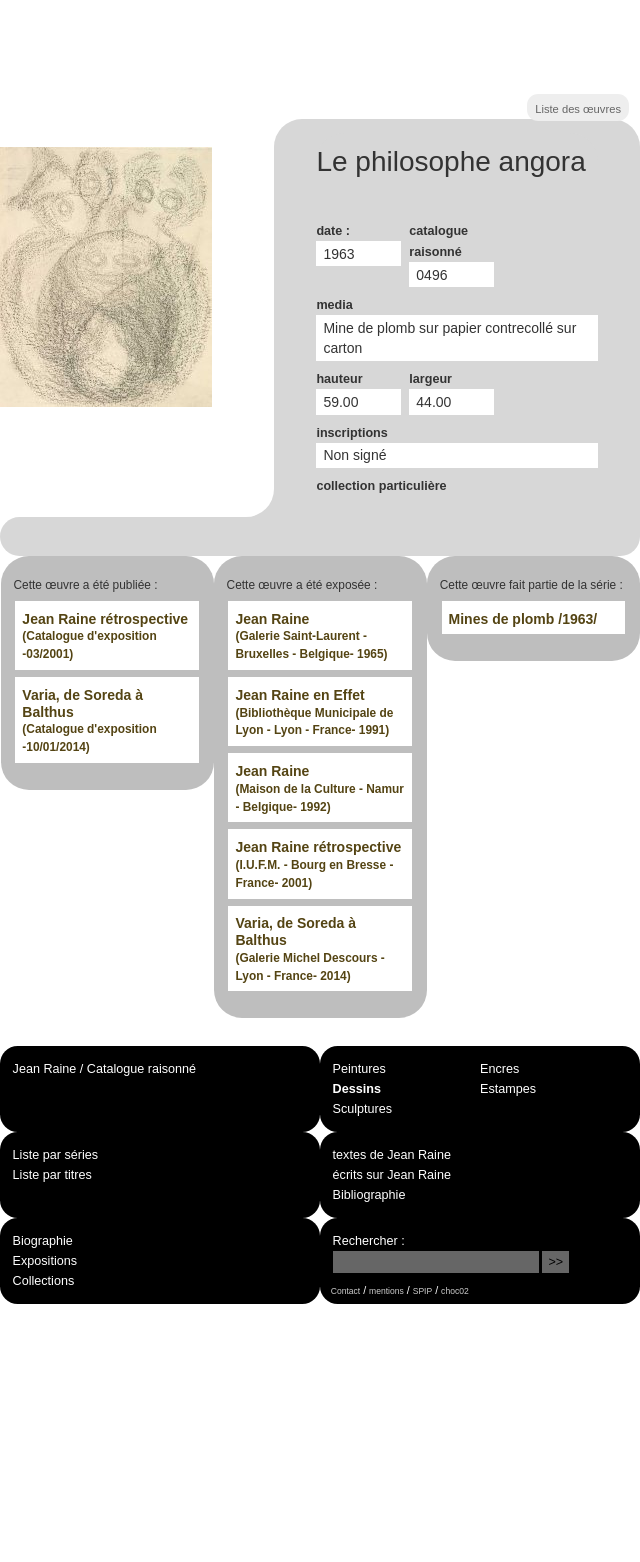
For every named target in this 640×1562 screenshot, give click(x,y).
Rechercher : (369, 1241)
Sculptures (363, 1109)
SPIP (422, 1291)
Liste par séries (55, 1155)
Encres (499, 1069)
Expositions (45, 1261)
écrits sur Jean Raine (392, 1175)
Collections (44, 1281)
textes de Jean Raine (392, 1155)
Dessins (357, 1089)
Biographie (43, 1241)
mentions (386, 1291)
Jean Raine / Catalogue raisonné (104, 1069)
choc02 (455, 1291)
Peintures (359, 1069)
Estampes (508, 1089)
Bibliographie (369, 1195)
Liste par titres (52, 1175)
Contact (345, 1291)
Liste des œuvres (578, 109)
